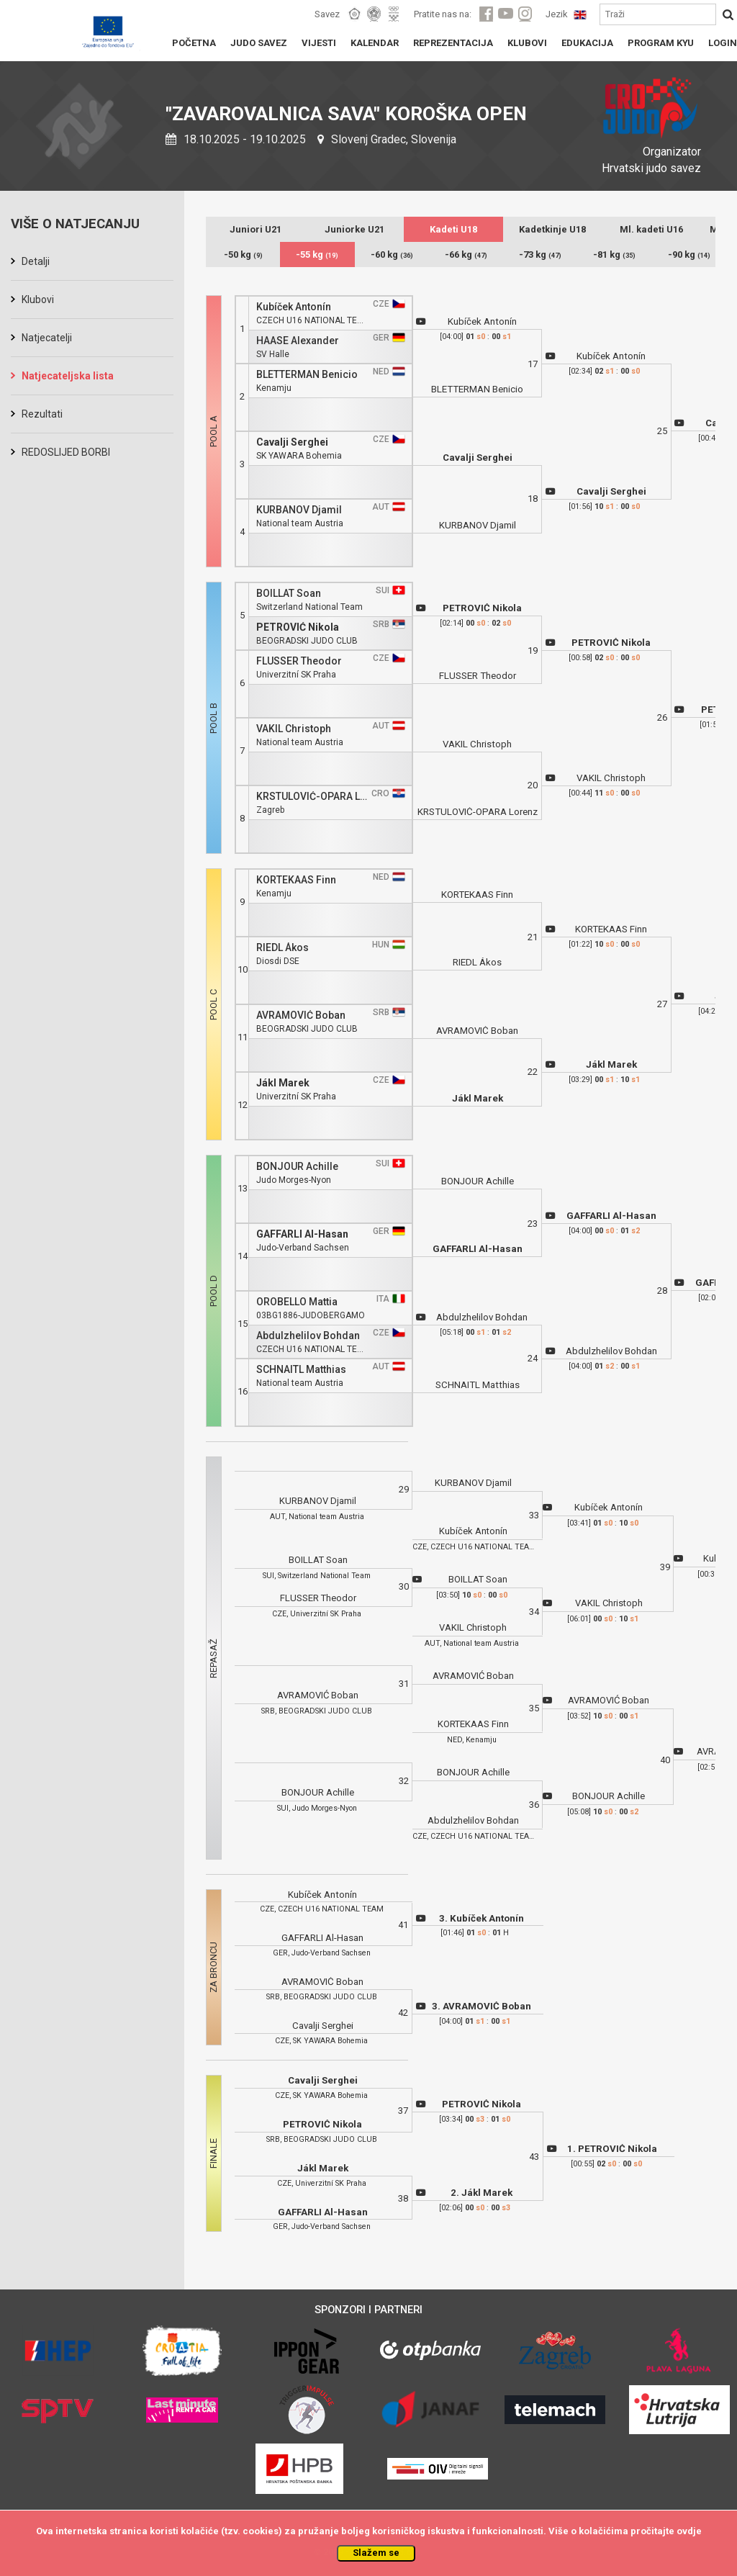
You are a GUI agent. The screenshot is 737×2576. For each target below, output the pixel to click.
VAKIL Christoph (293, 729)
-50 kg (243, 254)
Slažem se (376, 2552)
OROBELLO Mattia (297, 1302)
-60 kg (392, 254)
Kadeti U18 (453, 229)
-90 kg (689, 254)
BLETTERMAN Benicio (307, 374)
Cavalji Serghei (292, 442)
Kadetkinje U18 (552, 229)
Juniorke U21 (354, 229)
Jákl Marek (282, 1083)
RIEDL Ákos (282, 947)
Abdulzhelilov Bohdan (308, 1335)
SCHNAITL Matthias (301, 1369)
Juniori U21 (255, 229)
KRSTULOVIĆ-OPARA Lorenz (312, 796)
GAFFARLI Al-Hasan (302, 1234)
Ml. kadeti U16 (651, 229)
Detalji (36, 261)
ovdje (689, 2531)
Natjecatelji (47, 337)
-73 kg (540, 254)
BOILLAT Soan (288, 593)
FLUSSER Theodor (299, 661)
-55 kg (317, 254)
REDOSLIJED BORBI (66, 452)
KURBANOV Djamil (299, 510)
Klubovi (38, 299)
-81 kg (614, 254)
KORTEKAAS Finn (296, 880)
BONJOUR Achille (297, 1166)
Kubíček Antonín (293, 307)
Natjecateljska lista (68, 376)
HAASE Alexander (297, 340)
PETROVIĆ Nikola (297, 627)
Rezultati (42, 414)
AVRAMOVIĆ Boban (300, 1015)
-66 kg (466, 254)
